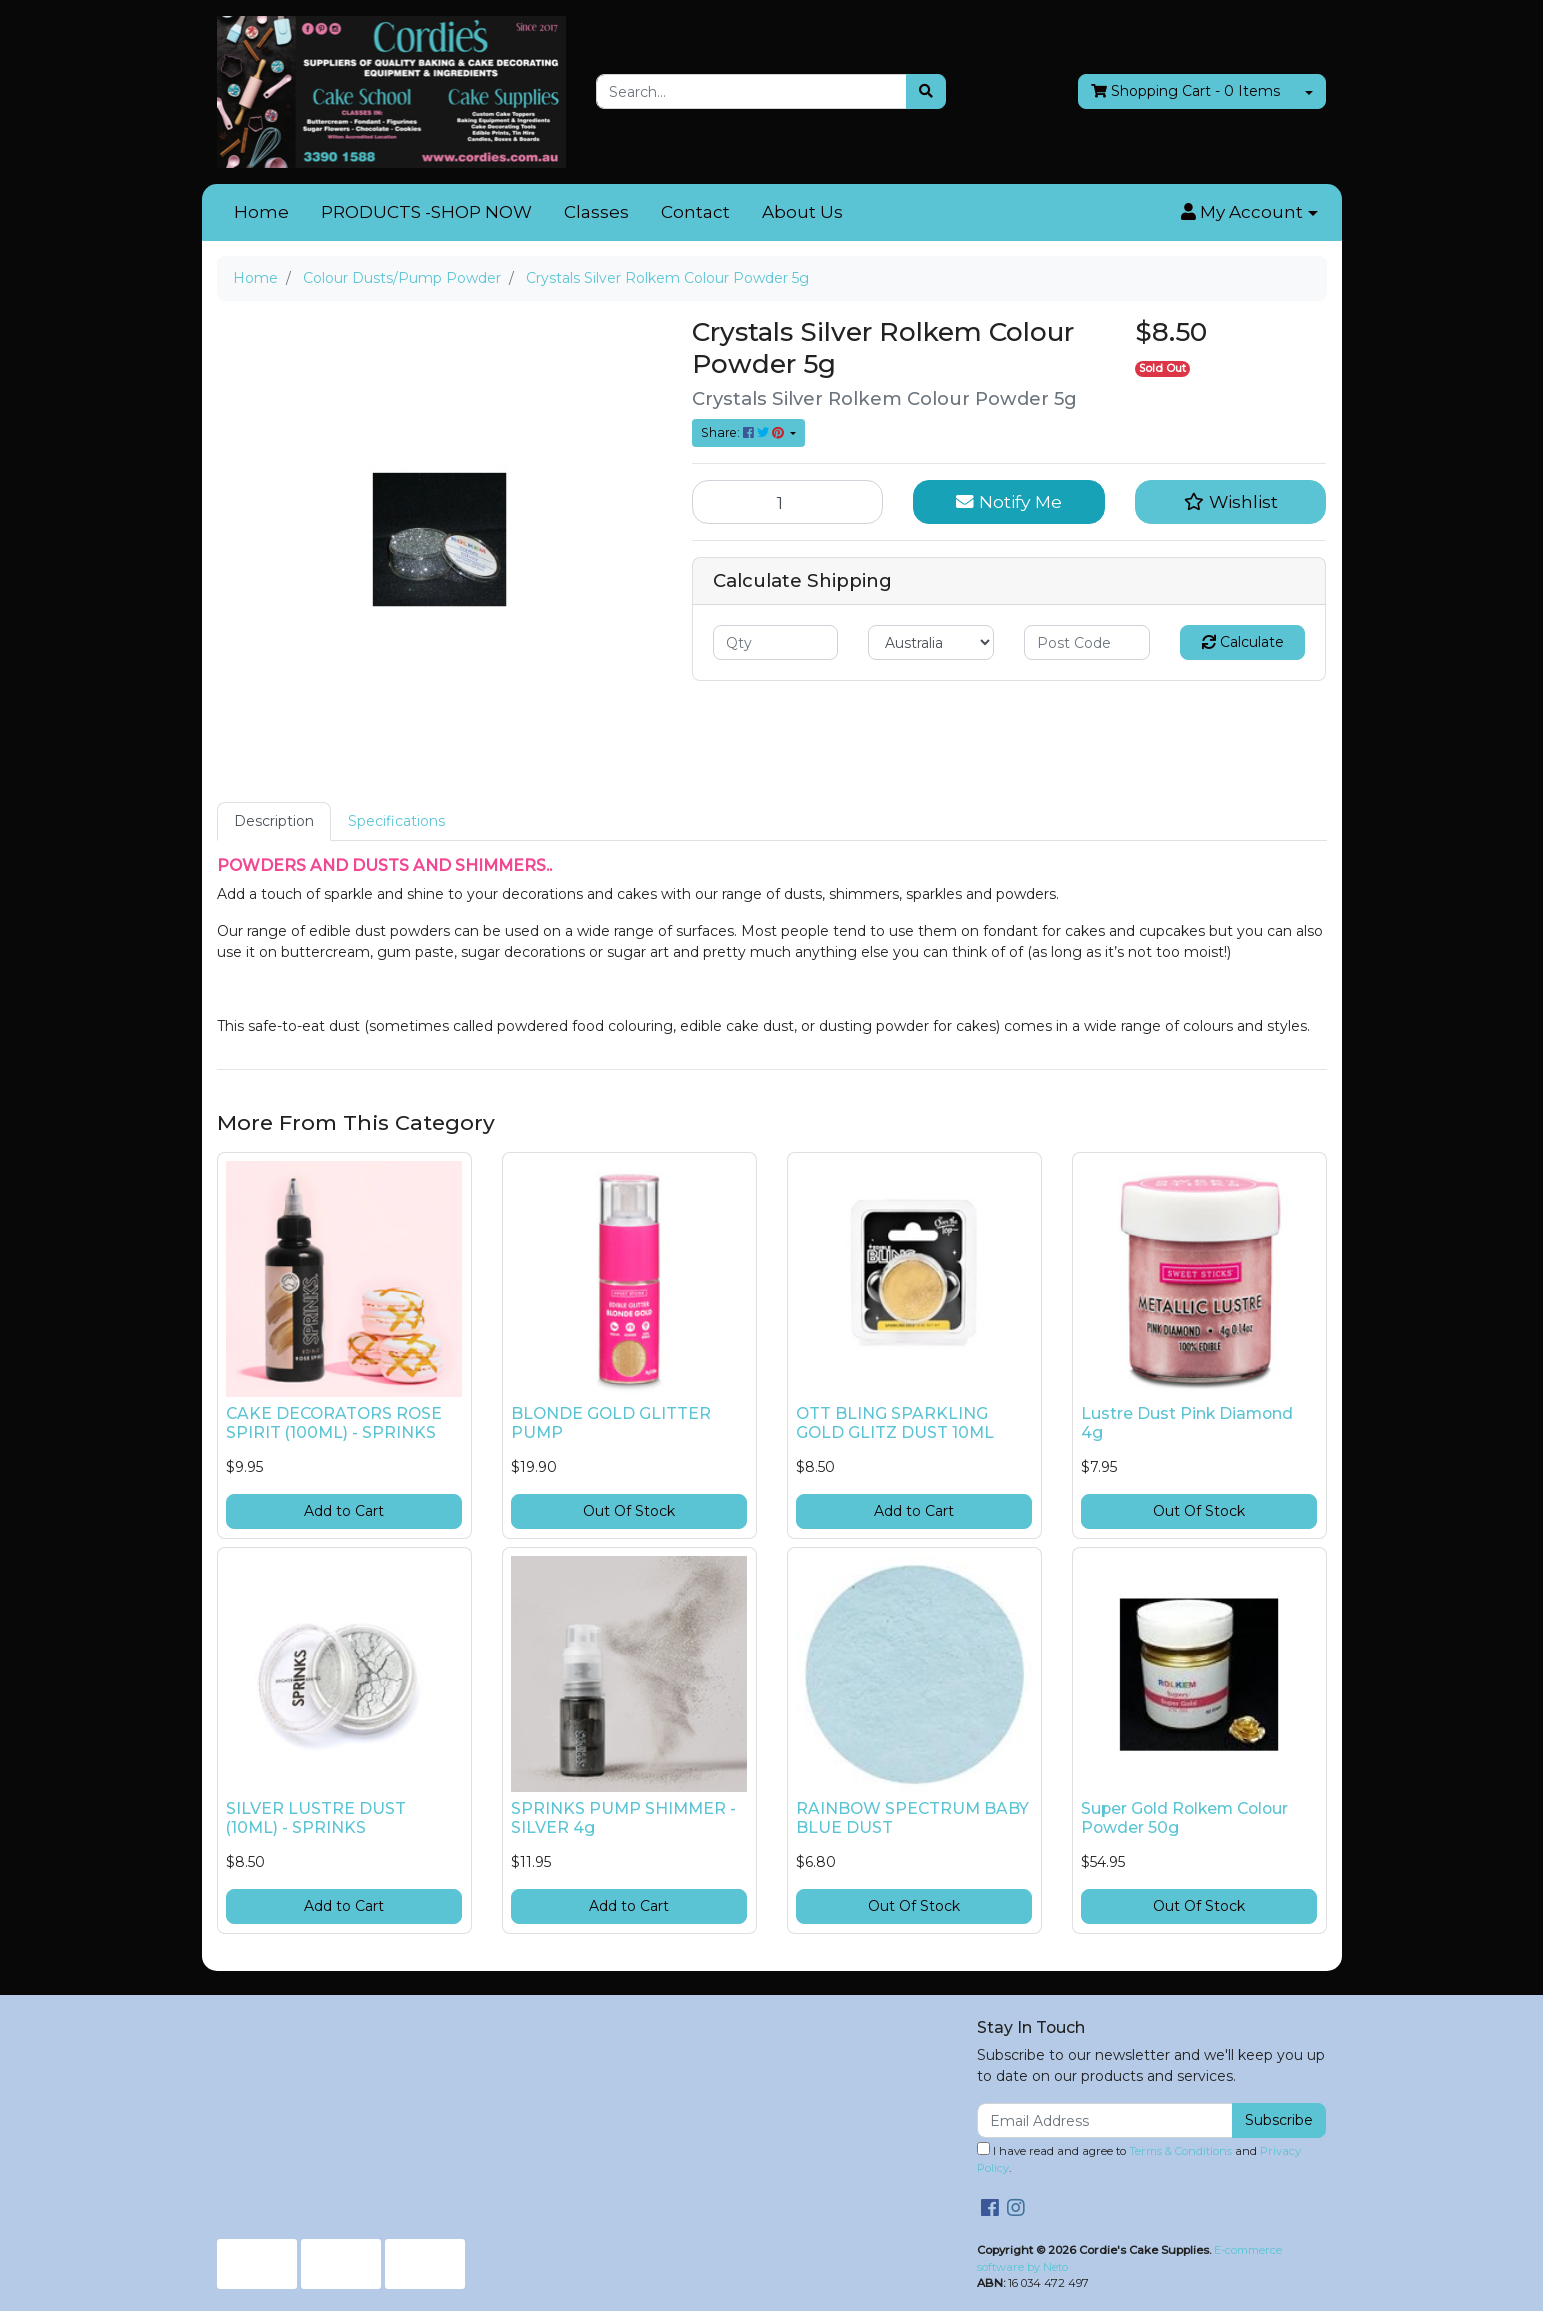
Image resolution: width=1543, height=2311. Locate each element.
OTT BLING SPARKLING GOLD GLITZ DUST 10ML (895, 1423)
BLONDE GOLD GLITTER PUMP (611, 1423)
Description (274, 821)
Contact (695, 212)
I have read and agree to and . (1139, 2158)
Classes (596, 212)
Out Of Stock (629, 1511)
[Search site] (926, 91)
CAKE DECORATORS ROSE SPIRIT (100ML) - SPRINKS (334, 1423)
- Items (1185, 91)
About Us (802, 212)
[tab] (274, 821)
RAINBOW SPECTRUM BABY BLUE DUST (912, 1818)
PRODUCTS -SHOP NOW (426, 212)
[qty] (776, 642)
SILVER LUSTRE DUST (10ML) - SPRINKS (316, 1818)
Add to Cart (344, 1511)
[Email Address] (1105, 2120)
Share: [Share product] (744, 432)
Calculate (1243, 642)
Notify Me (1009, 501)
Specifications (396, 821)
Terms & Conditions (1180, 2151)
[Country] (931, 642)
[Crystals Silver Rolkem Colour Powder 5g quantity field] (788, 502)
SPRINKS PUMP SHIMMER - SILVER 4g (623, 1818)
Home (261, 212)
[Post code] (1087, 642)
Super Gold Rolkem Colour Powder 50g (1184, 1818)
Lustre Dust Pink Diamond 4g (1187, 1423)
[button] (1249, 213)
